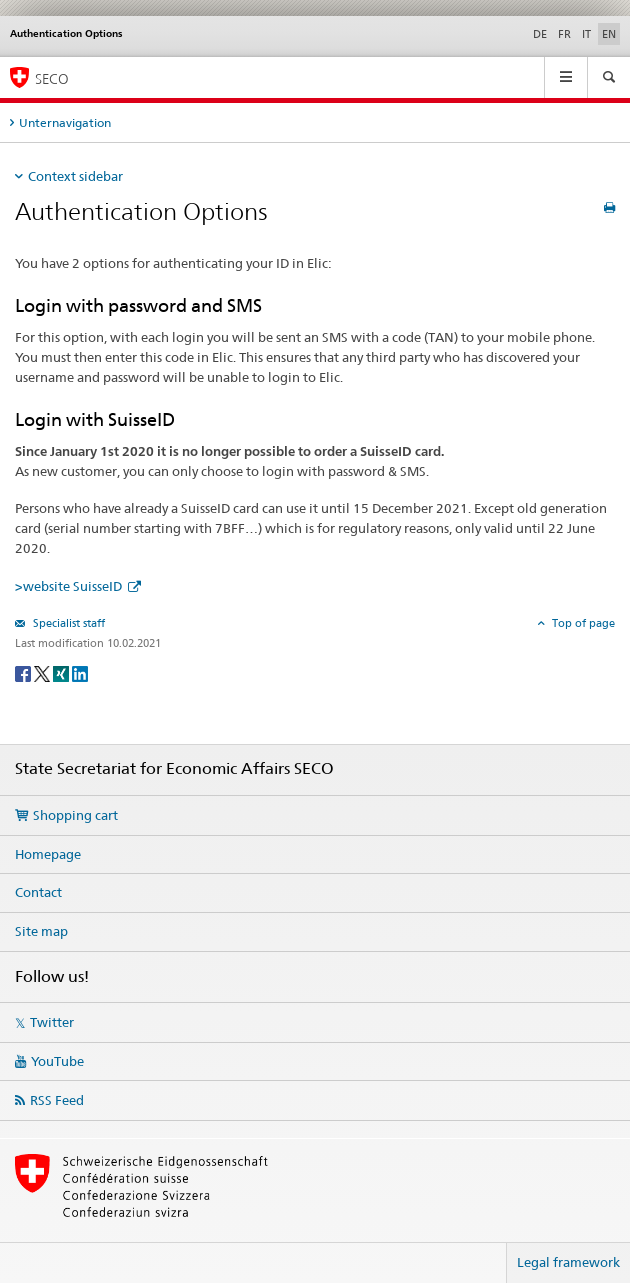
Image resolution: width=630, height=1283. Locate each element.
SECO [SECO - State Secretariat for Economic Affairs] (52, 78)
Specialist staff (67, 623)
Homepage (48, 854)
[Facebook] (24, 672)
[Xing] (62, 672)
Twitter (52, 1022)
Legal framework (568, 1262)
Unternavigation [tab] (65, 122)
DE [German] (540, 34)
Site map (41, 931)
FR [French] (564, 34)
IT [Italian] (586, 34)
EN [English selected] (609, 34)
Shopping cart (75, 815)
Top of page (582, 623)
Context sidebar (75, 176)
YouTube (57, 1061)
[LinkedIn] (80, 672)
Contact (38, 892)
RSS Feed (57, 1100)
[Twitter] (43, 672)
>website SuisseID (70, 586)
